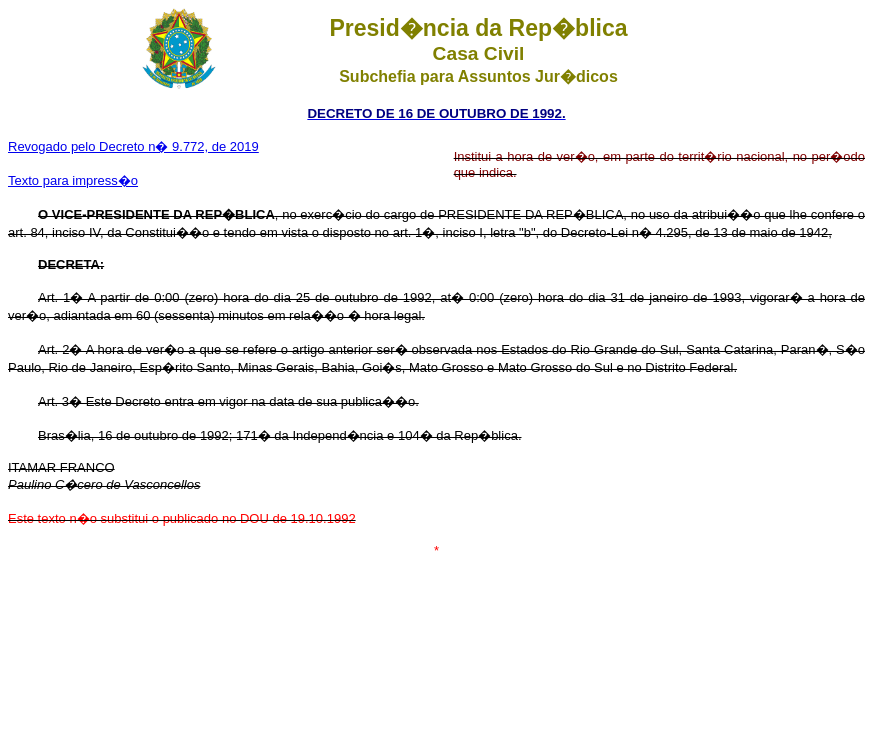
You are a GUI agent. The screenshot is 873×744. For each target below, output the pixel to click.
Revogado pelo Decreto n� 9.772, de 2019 (133, 146)
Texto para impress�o (73, 180)
